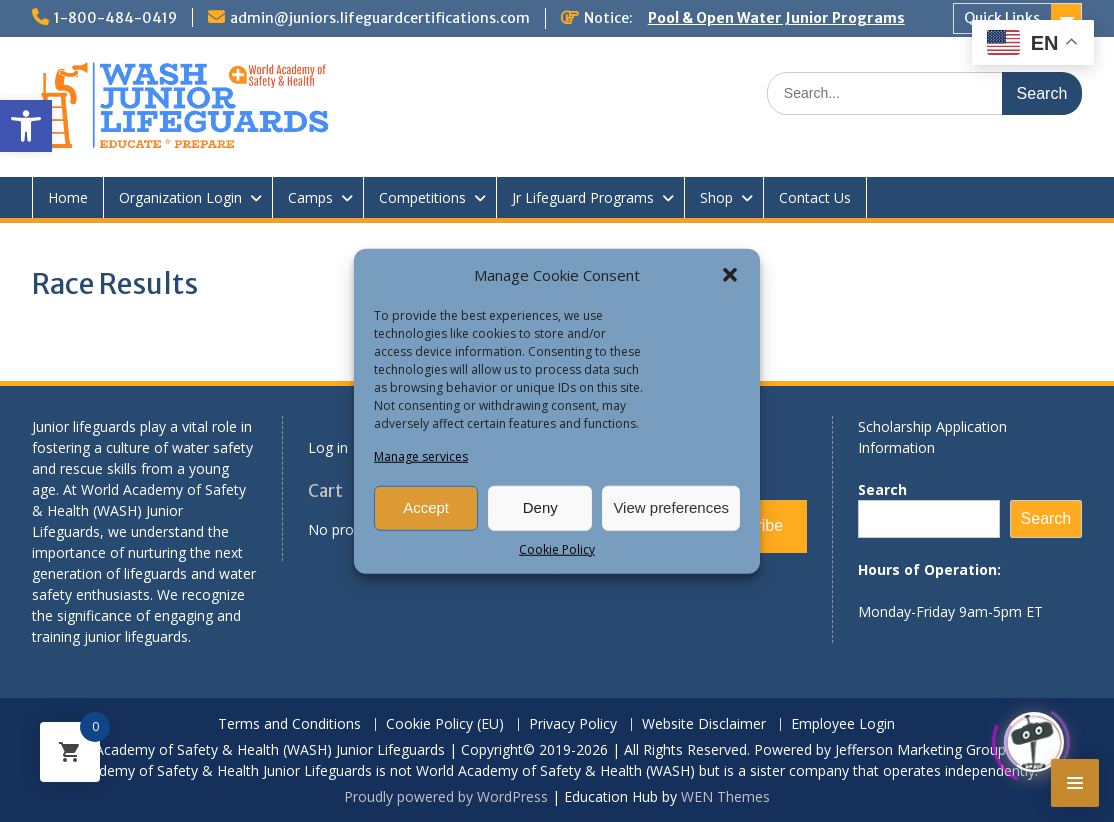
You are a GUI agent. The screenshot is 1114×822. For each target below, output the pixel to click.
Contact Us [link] (815, 197)
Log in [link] (328, 447)
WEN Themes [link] (725, 796)
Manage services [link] (421, 455)
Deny (540, 507)
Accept (426, 507)
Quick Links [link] (1002, 18)
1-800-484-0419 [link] (115, 18)
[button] (730, 275)
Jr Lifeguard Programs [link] (583, 197)
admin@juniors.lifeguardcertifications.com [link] (380, 18)
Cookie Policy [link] (557, 548)
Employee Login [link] (843, 724)
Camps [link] (310, 197)
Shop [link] (716, 197)
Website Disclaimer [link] (704, 724)
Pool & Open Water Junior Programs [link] (776, 18)
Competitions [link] (422, 197)
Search (882, 489)
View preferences (671, 507)
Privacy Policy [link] (573, 724)
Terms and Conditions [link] (289, 724)
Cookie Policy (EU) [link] (445, 724)
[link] (26, 126)
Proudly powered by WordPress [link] (446, 796)
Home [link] (68, 197)
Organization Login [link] (180, 197)
